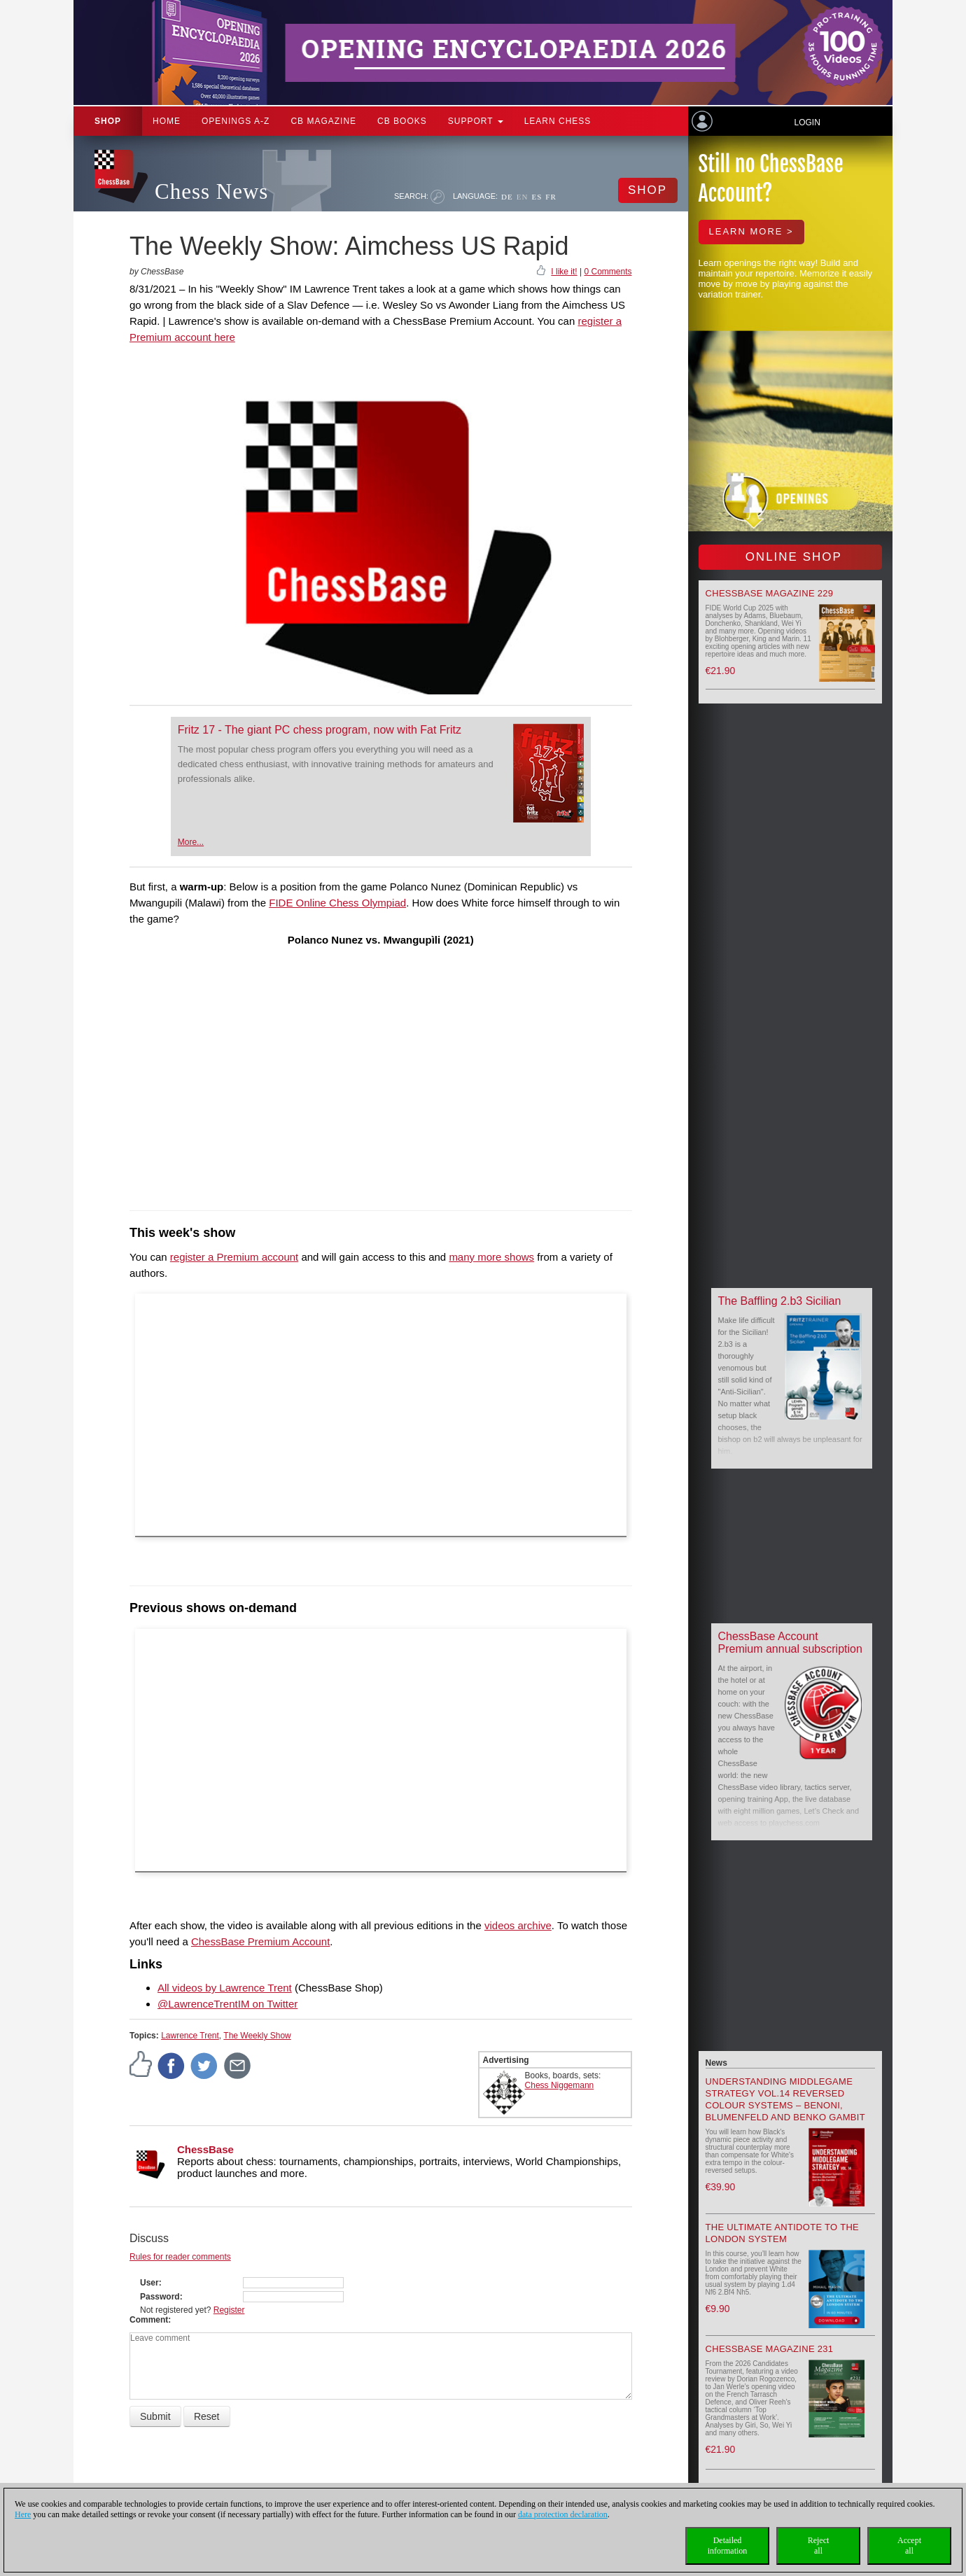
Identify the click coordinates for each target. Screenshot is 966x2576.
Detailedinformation (728, 2545)
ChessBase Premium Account (260, 1941)
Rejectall (819, 2545)
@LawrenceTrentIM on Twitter (228, 2004)
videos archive (518, 1925)
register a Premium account (234, 1257)
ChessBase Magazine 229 (770, 593)
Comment (149, 2320)
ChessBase (205, 2149)
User (149, 2283)
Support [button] (475, 121)
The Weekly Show (257, 2035)
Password (160, 2297)
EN (522, 196)
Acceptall (909, 2545)
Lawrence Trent (190, 2035)
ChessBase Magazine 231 (770, 2349)
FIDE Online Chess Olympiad (337, 903)
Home (167, 121)
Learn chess (558, 121)
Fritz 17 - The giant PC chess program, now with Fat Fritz (319, 730)
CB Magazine (323, 121)
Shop (107, 121)
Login (807, 122)
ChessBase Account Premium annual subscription (790, 1642)
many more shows (491, 1257)
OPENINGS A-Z (236, 121)
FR (550, 196)
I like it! (564, 271)
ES (536, 196)
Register (229, 2310)
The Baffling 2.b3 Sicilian (779, 1301)
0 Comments (607, 271)
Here (23, 2514)
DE (507, 196)
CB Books (402, 121)
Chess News (211, 191)
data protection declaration (563, 2514)
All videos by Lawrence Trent (225, 1988)
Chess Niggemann (559, 2085)
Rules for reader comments (180, 2257)
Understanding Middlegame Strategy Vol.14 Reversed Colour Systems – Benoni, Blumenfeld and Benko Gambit (785, 2099)
